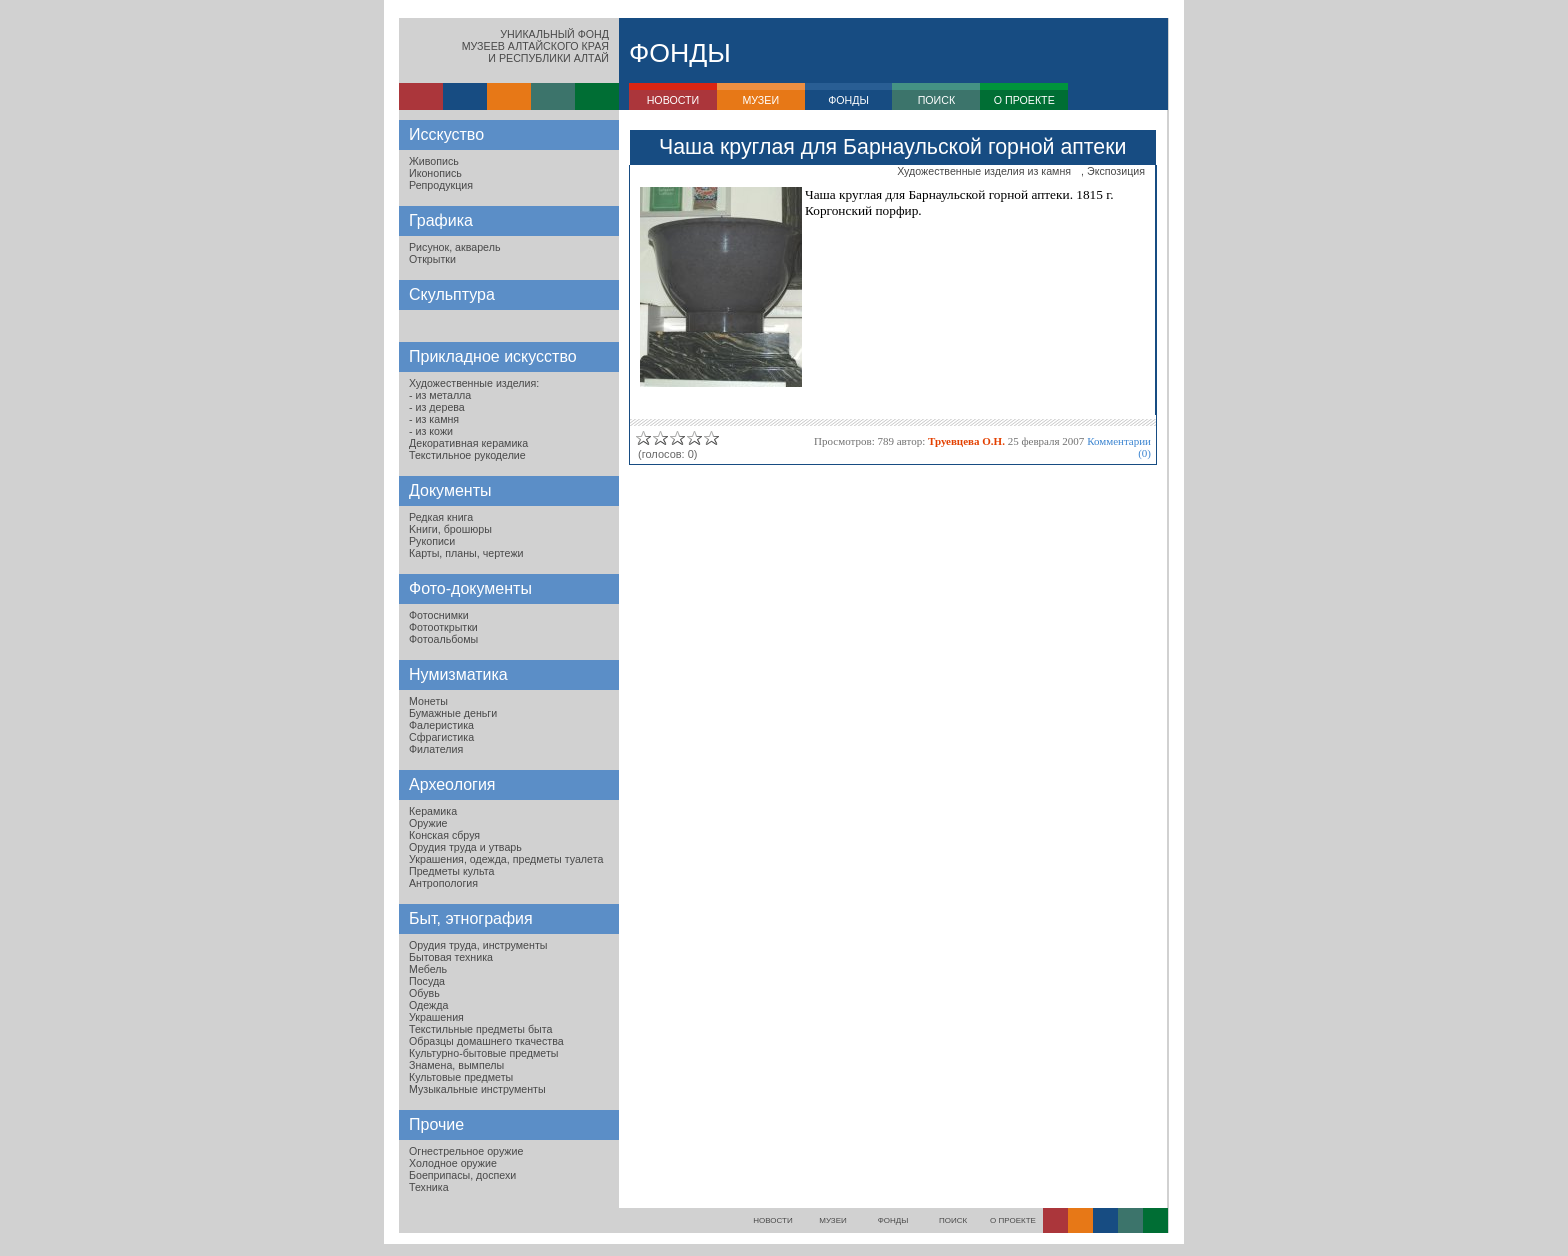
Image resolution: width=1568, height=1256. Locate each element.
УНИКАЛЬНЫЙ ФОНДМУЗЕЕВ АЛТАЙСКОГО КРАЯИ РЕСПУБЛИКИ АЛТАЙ (535, 46)
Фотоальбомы (443, 639)
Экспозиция (1116, 171)
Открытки (432, 259)
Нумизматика (458, 674)
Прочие (436, 1124)
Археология (452, 784)
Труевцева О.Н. (966, 441)
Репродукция (441, 185)
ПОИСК (937, 100)
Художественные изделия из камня (984, 171)
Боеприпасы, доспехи (462, 1175)
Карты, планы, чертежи (466, 553)
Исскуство (446, 134)
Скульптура (452, 294)
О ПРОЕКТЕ (1024, 100)
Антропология (443, 883)
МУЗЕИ (760, 100)
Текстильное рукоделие (467, 455)
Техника (429, 1187)
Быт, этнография (471, 918)
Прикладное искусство (493, 356)
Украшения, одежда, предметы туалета (506, 859)
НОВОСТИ (673, 100)
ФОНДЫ (848, 100)
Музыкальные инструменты (477, 1089)
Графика (441, 220)
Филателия (436, 749)
